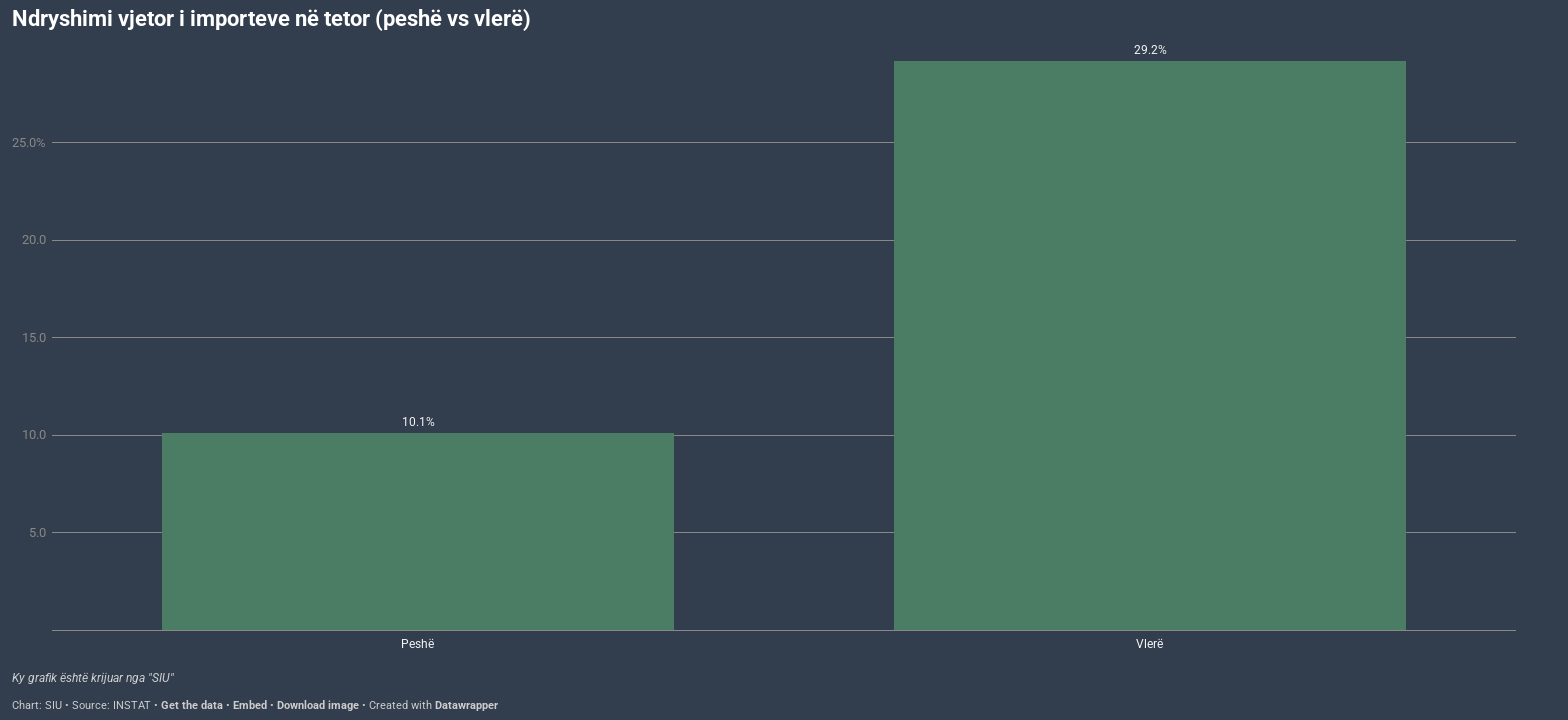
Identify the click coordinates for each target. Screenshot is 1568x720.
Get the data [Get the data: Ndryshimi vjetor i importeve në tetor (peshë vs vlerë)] (192, 705)
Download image (318, 705)
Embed (250, 705)
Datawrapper (466, 705)
